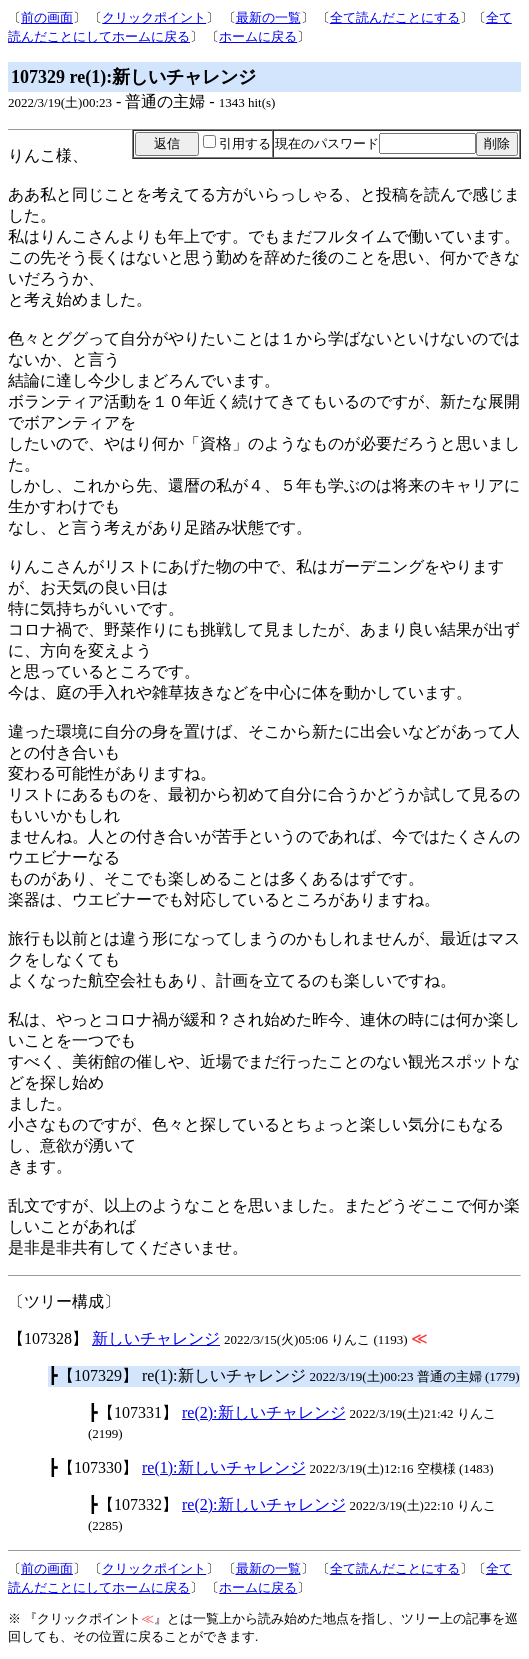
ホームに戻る (258, 36)
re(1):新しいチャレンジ (224, 1467)
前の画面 (47, 17)
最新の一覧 (268, 17)
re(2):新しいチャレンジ (264, 1412)
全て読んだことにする (395, 17)
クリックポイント (154, 17)
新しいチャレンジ (156, 1338)
